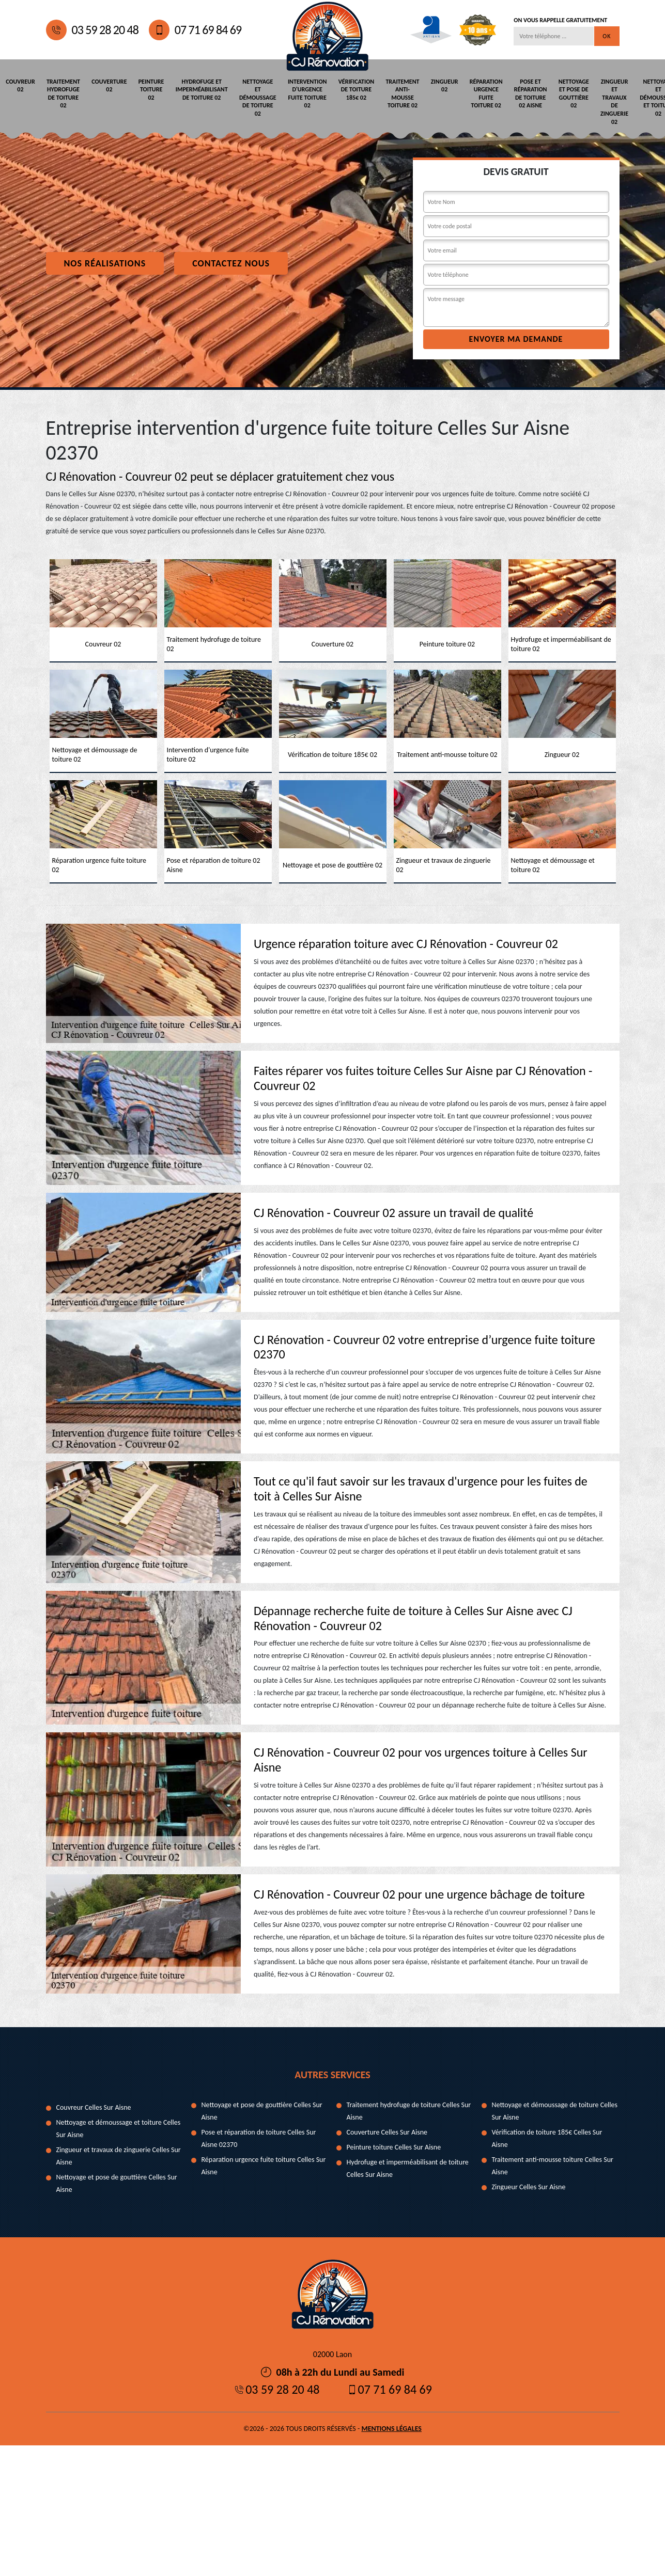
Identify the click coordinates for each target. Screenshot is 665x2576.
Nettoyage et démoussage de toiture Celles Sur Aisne (554, 2110)
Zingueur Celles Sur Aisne (529, 2186)
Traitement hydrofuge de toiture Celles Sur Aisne (409, 2110)
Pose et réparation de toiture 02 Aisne (517, 93)
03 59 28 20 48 (92, 30)
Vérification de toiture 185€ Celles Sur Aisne (547, 2137)
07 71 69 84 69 (195, 30)
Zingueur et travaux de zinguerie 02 (599, 101)
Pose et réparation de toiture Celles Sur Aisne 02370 (259, 2137)
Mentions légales (391, 2428)
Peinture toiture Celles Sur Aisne (394, 2146)
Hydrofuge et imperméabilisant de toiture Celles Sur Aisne (408, 2167)
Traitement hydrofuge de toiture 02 (62, 93)
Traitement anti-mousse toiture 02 (392, 93)
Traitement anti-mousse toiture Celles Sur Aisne (552, 2165)
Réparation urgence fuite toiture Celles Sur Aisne (264, 2165)
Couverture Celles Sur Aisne (387, 2131)
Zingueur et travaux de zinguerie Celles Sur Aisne (118, 2155)
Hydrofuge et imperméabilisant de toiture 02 (197, 89)
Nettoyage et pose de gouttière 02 (559, 93)
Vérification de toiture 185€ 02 (347, 89)
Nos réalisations (105, 262)
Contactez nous (231, 262)
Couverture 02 (106, 85)
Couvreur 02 (20, 85)
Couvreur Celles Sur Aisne (93, 2107)
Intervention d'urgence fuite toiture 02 (299, 93)
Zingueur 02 (433, 85)
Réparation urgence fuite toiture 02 (473, 93)
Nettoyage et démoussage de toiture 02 (251, 97)
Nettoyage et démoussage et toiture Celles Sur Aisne (118, 2128)
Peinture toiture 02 (147, 89)
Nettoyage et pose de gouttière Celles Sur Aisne (116, 2182)
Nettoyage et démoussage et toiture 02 (641, 97)
